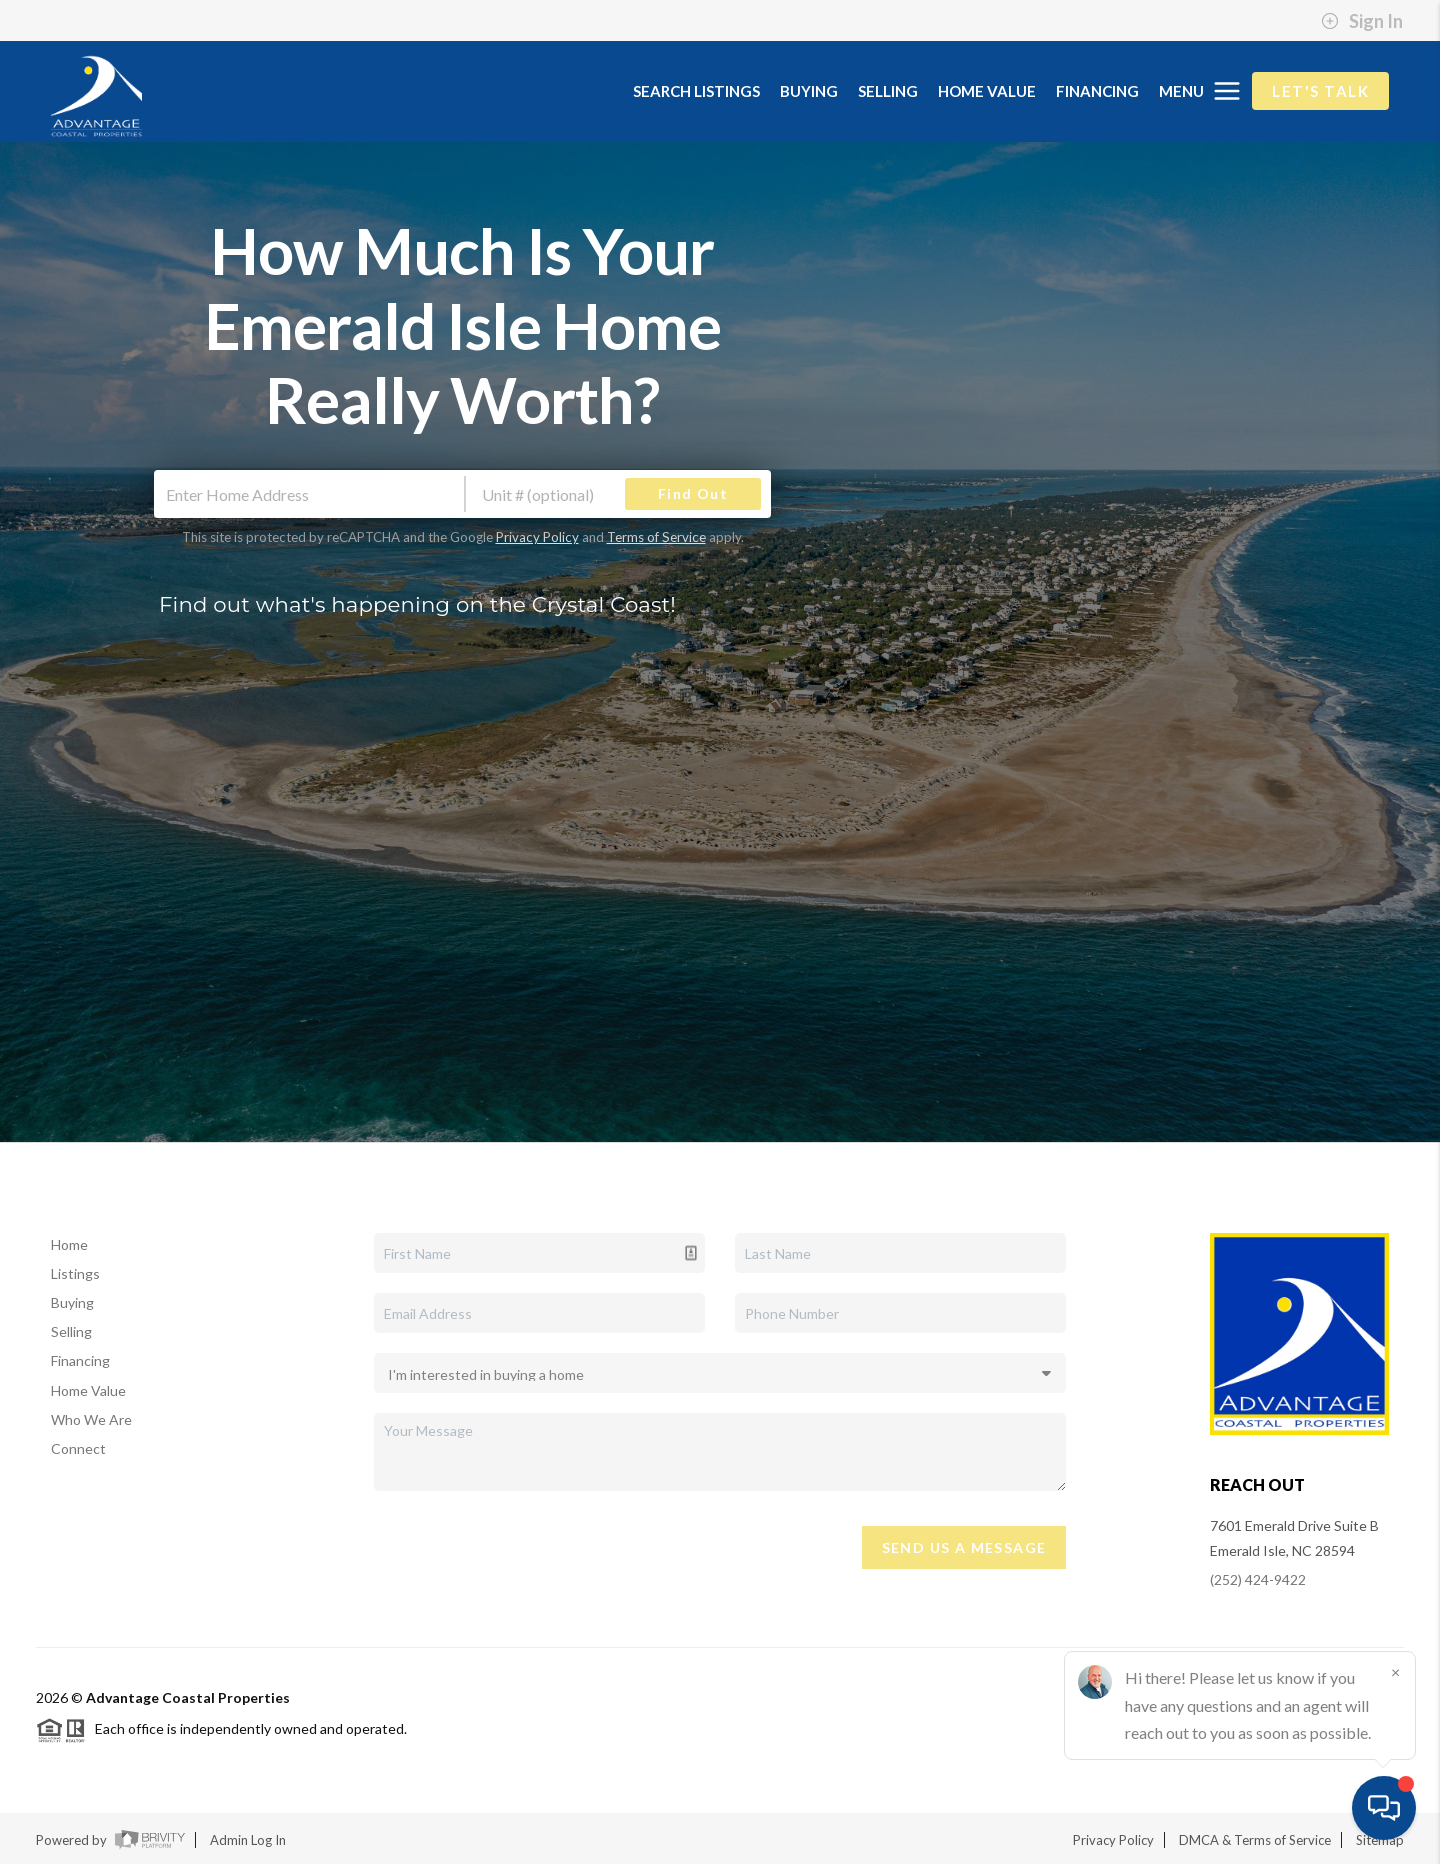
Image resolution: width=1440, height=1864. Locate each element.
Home (69, 1244)
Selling (71, 1331)
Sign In (1362, 21)
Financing (80, 1360)
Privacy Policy (537, 537)
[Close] (1395, 1672)
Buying (72, 1302)
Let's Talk (1320, 91)
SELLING (888, 91)
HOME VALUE (987, 91)
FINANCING (1097, 91)
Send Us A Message (964, 1547)
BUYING (809, 91)
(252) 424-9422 (1258, 1579)
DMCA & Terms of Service (1255, 1840)
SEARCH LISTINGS (696, 91)
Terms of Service (656, 537)
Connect (78, 1448)
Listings (75, 1273)
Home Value (88, 1390)
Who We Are (91, 1419)
